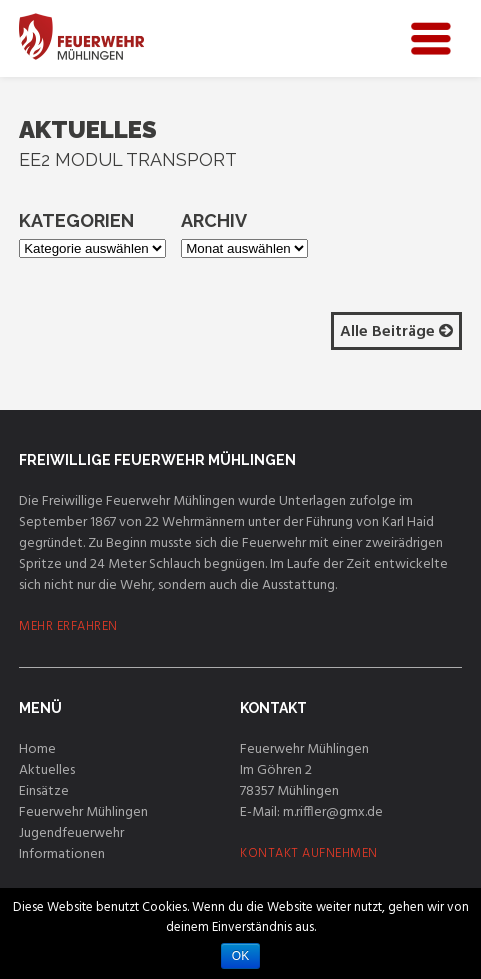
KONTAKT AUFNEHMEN (309, 853)
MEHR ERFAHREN (68, 626)
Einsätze (44, 791)
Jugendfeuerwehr (71, 833)
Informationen (62, 854)
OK (240, 956)
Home (37, 749)
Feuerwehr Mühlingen (83, 812)
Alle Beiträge (396, 332)
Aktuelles (47, 770)
